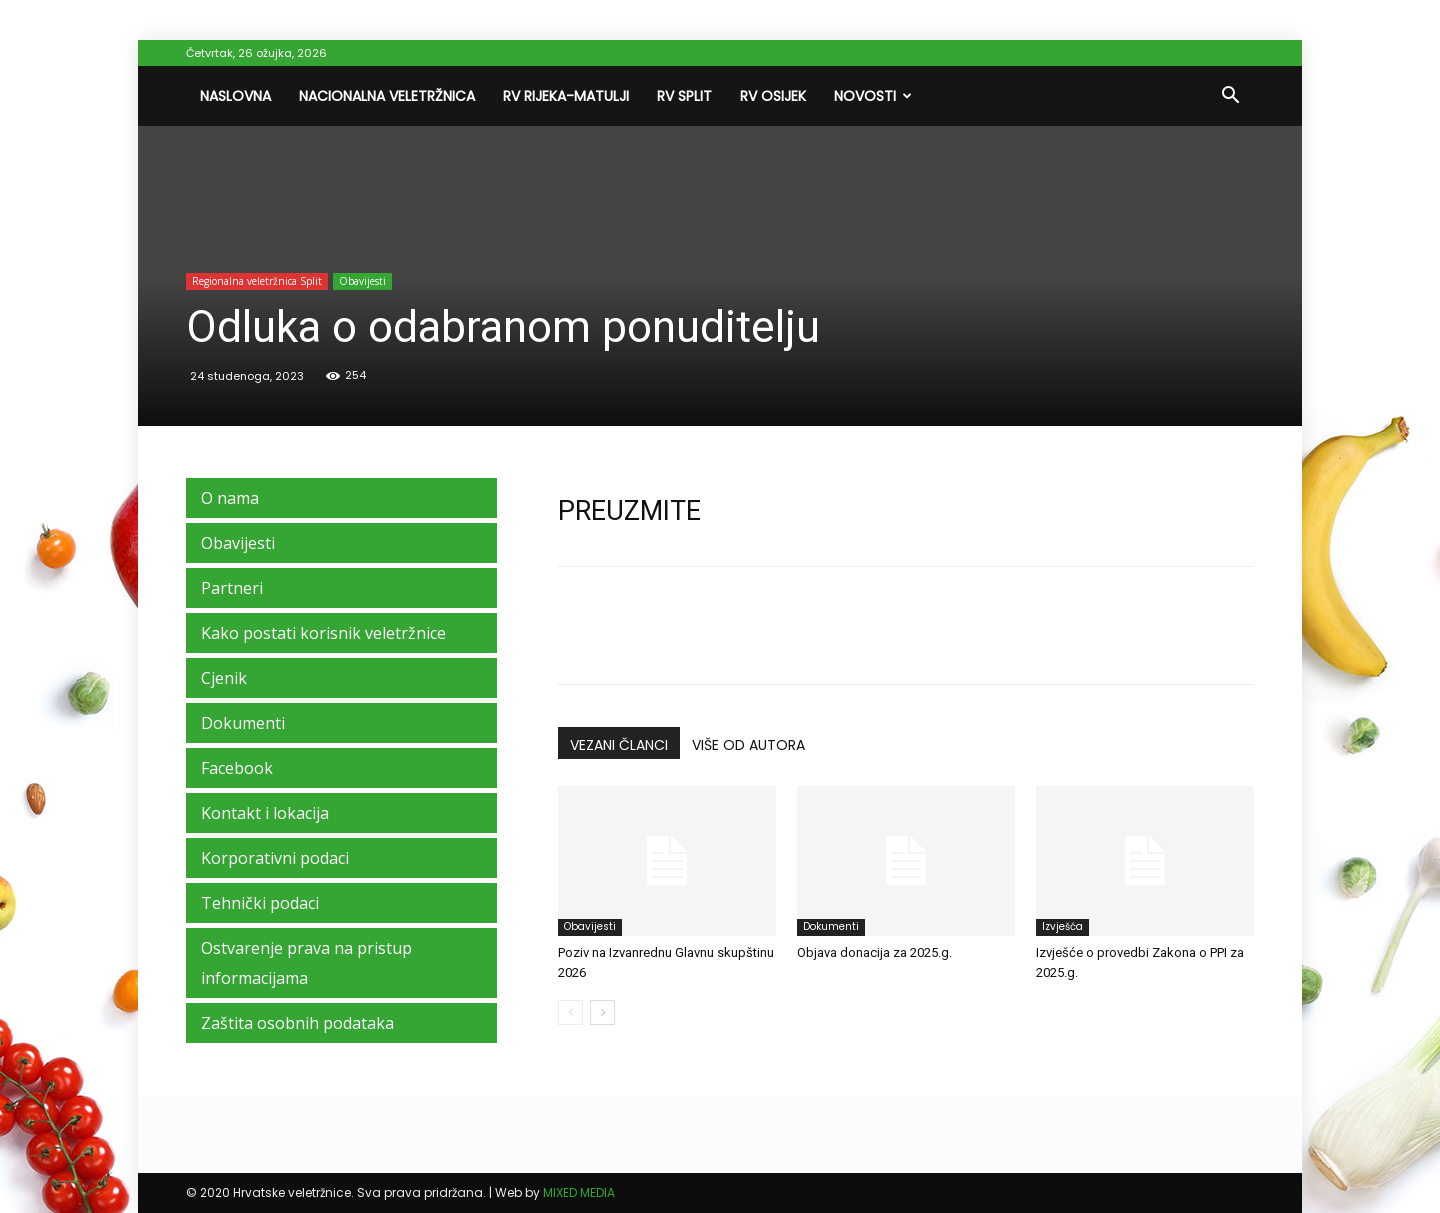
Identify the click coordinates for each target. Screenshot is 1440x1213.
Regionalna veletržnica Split (257, 281)
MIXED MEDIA (579, 1192)
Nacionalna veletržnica (387, 96)
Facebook (237, 768)
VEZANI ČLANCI (619, 745)
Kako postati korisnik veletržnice (323, 633)
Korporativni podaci (275, 858)
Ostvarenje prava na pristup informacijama (306, 963)
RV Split (684, 96)
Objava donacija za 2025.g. (874, 952)
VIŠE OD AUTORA (748, 745)
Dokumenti (831, 926)
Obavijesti (362, 281)
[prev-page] (570, 1012)
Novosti (873, 96)
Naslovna (235, 96)
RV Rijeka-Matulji (566, 96)
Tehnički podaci (260, 903)
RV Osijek (773, 96)
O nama (230, 498)
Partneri (232, 588)
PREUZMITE (629, 511)
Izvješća (1062, 926)
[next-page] (602, 1012)
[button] (1230, 97)
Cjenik (224, 678)
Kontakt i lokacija (265, 813)
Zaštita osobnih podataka (297, 1023)
